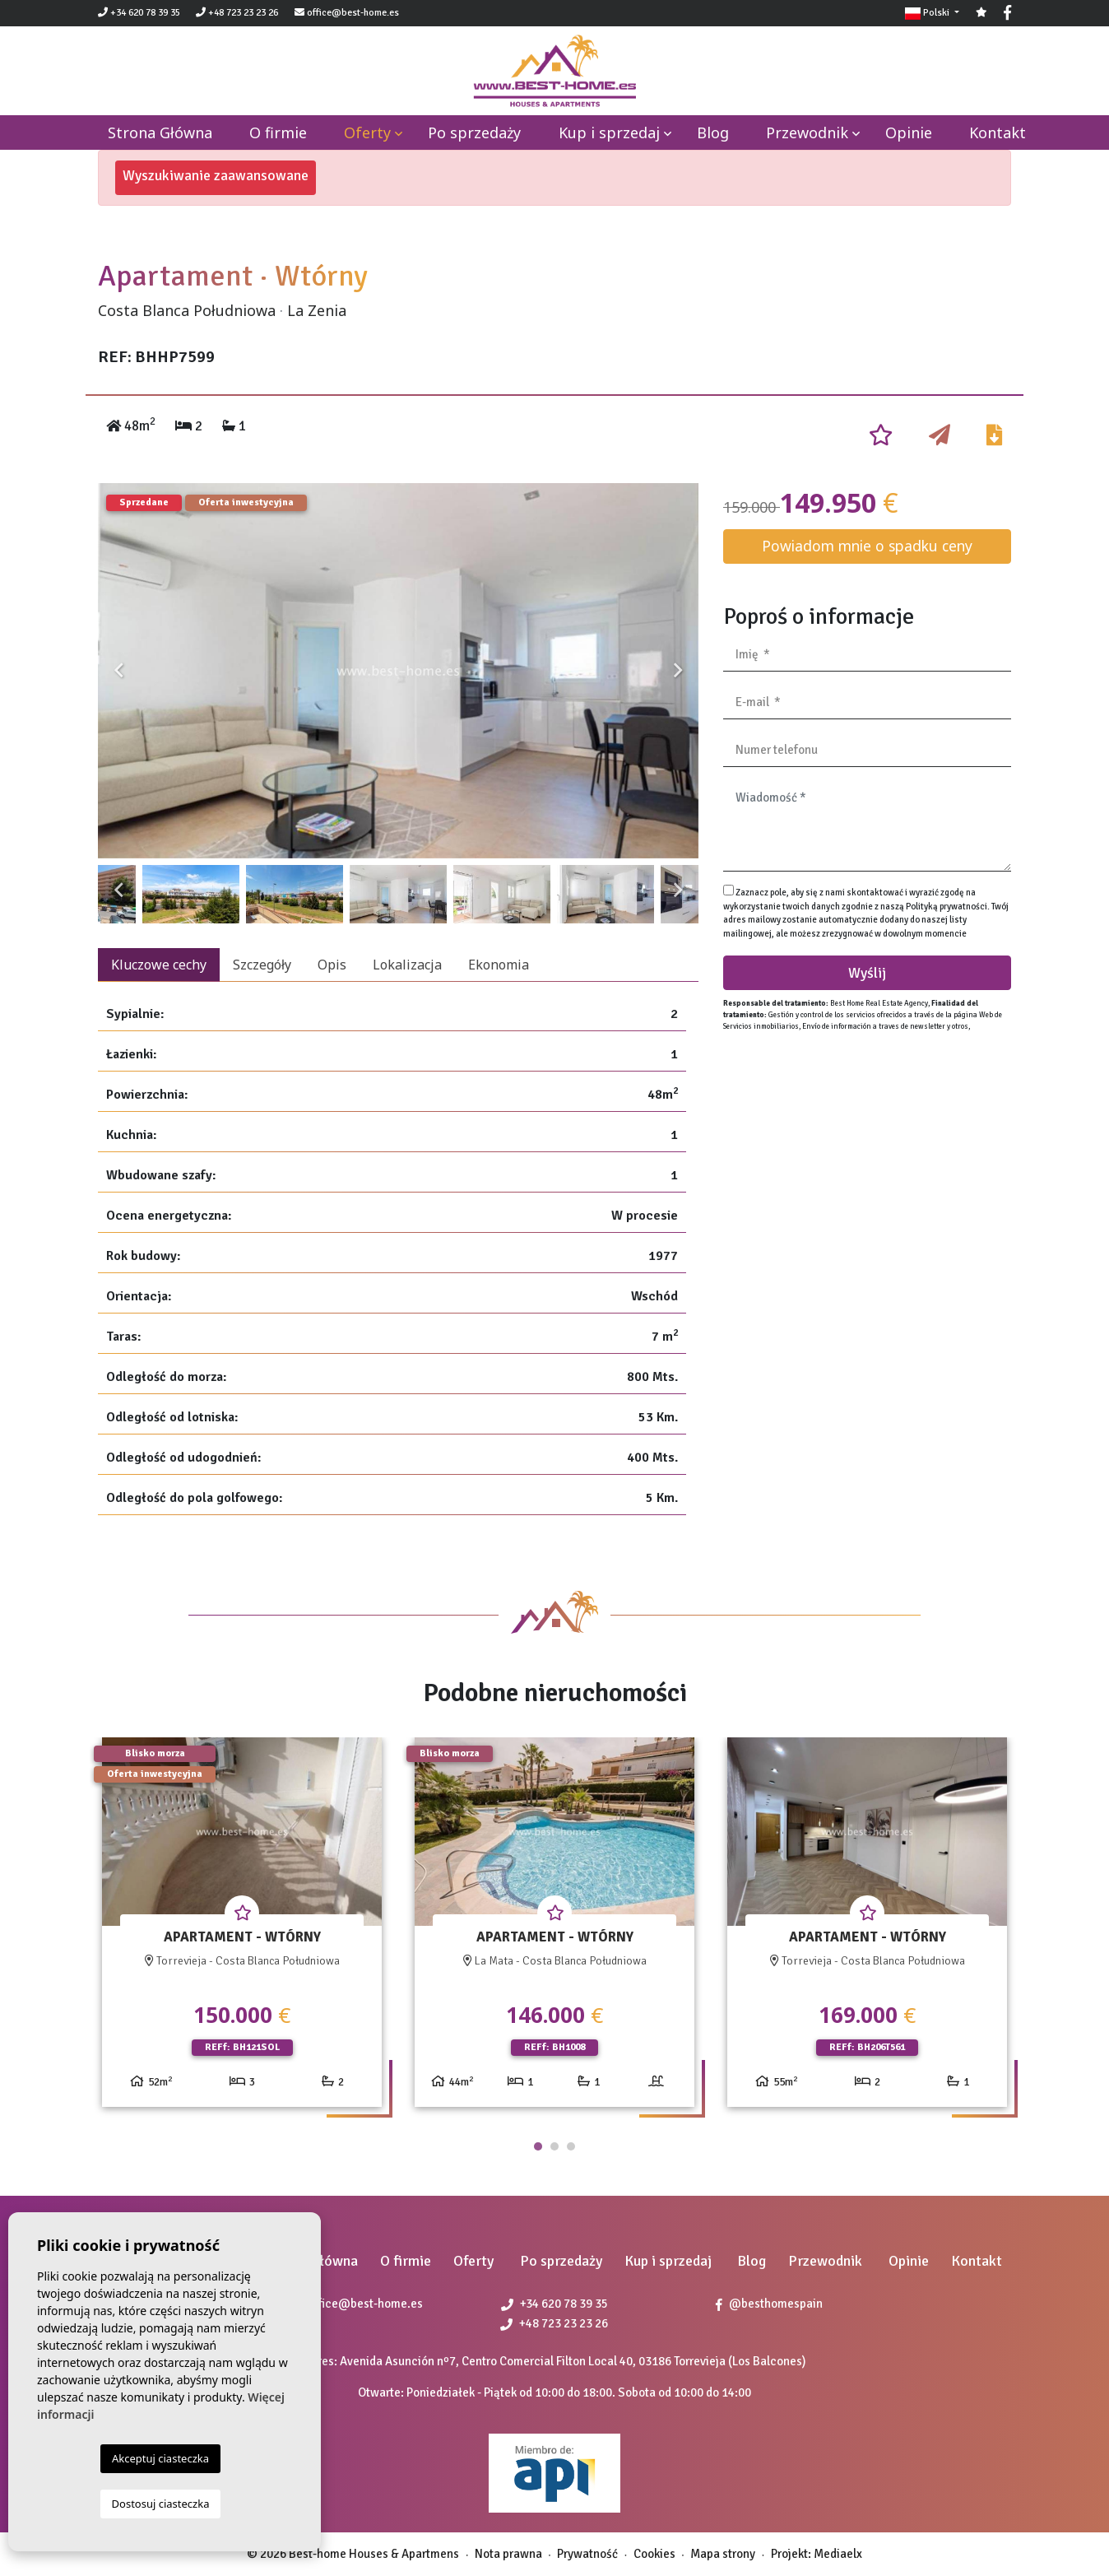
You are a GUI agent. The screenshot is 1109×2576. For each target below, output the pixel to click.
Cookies (654, 2553)
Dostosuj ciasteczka (161, 2503)
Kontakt (997, 132)
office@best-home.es (353, 13)
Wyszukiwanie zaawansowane (216, 175)
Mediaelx (838, 2553)
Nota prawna (508, 2553)
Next (677, 670)
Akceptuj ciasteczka (160, 2458)
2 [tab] (554, 2146)
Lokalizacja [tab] (407, 965)
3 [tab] (571, 2146)
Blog (713, 132)
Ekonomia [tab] (498, 965)
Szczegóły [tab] (262, 965)
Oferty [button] (367, 132)
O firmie (278, 132)
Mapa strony (722, 2553)
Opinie (908, 132)
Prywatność (587, 2553)
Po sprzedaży (474, 132)
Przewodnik (807, 132)
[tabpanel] (242, 1928)
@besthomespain (769, 2303)
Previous (118, 670)
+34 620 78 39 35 (139, 13)
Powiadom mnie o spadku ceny (867, 546)
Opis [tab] (332, 965)
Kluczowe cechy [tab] (158, 965)
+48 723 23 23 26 (237, 13)
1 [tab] (538, 2146)
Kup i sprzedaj (609, 132)
